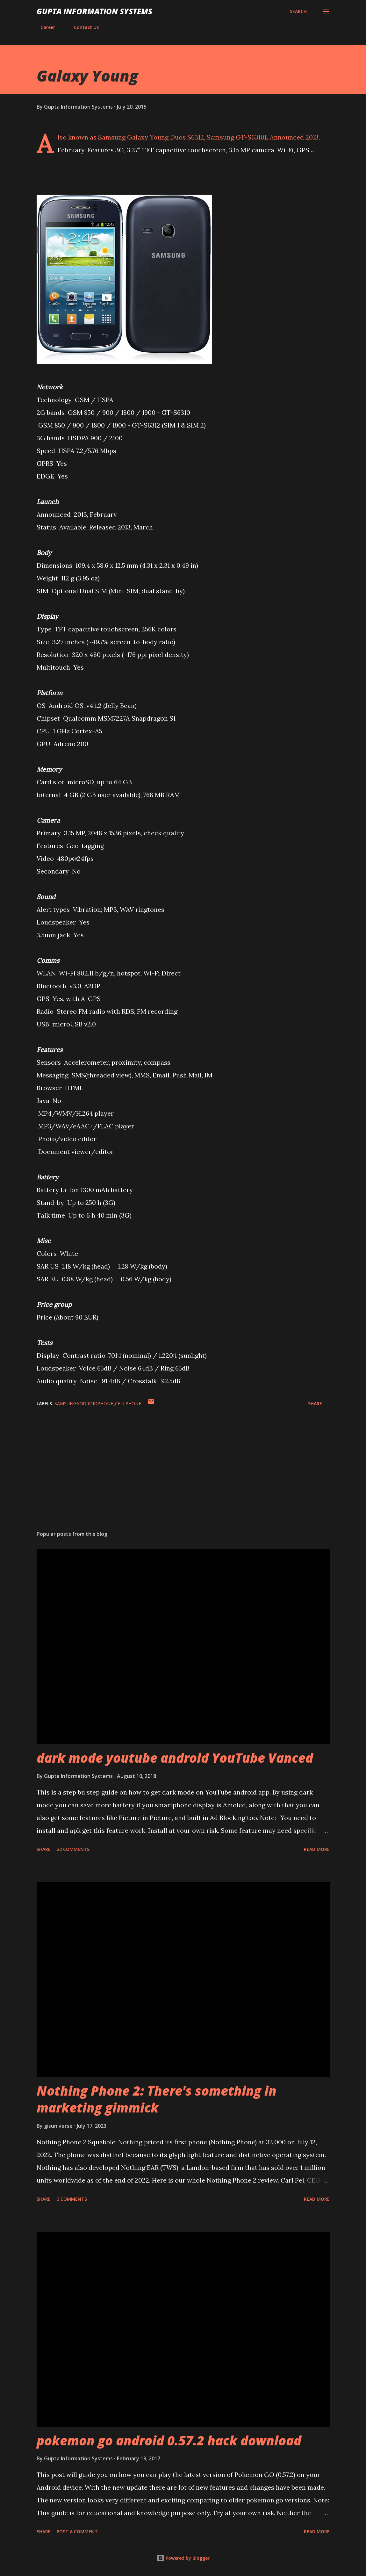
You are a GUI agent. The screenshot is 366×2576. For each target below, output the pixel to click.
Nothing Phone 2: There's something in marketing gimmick (156, 2099)
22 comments (73, 1849)
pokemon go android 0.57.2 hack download (169, 2440)
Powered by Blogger (183, 2558)
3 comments (72, 2199)
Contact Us (82, 27)
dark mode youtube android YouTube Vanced (175, 1758)
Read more (317, 1849)
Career (44, 27)
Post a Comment (77, 2532)
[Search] (298, 11)
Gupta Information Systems (94, 11)
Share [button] (315, 1403)
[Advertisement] (183, 1475)
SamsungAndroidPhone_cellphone (97, 1403)
